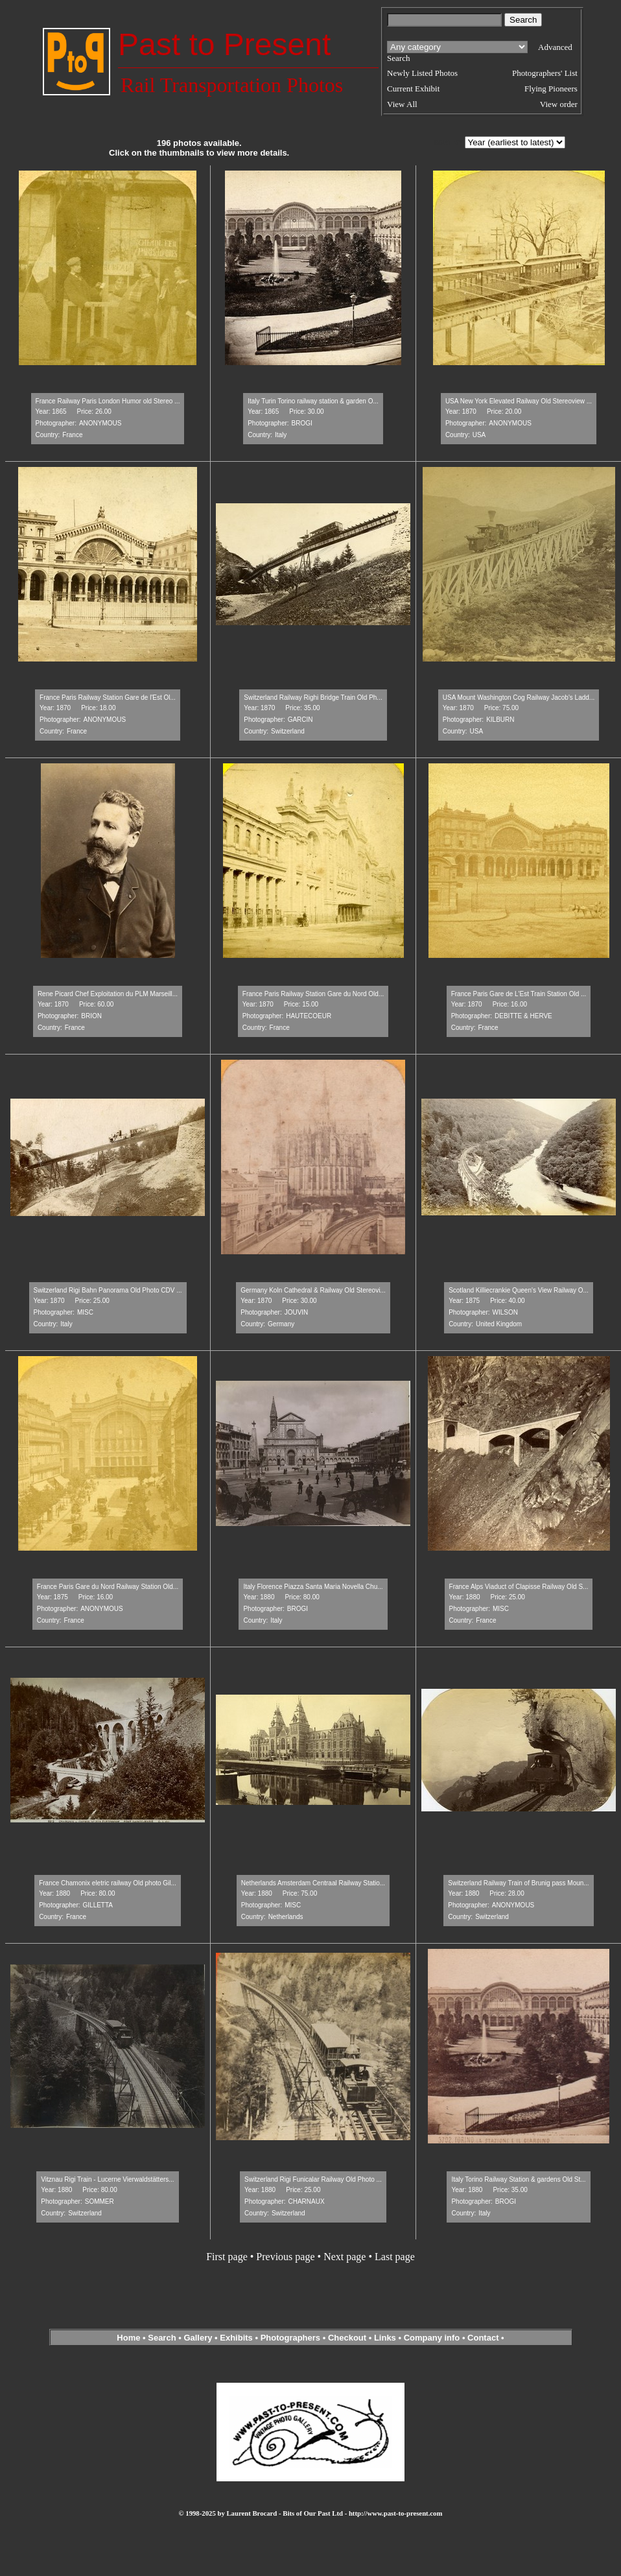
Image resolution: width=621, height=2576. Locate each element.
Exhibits (236, 2338)
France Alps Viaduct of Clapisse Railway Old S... (519, 1586)
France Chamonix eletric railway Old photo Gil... (107, 1883)
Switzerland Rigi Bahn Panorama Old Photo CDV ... (108, 1290)
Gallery (197, 2338)
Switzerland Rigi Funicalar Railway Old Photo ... (313, 2179)
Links (385, 2338)
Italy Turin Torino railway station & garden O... (313, 401)
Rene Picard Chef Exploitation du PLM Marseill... (108, 993)
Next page (344, 2256)
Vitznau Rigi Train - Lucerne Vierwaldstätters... (107, 2179)
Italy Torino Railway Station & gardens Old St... (518, 2179)
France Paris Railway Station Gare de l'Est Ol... (108, 697)
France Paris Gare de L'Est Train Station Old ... (519, 993)
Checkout (347, 2338)
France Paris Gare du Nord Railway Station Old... (107, 1586)
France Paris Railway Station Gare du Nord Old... (313, 993)
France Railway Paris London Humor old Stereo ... (108, 401)
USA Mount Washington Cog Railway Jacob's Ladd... (518, 697)
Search (162, 2338)
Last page (395, 2256)
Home (128, 2338)
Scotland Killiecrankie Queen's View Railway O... (519, 1290)
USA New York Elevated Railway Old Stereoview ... (518, 401)
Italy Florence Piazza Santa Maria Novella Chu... (312, 1586)
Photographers (290, 2338)
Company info (433, 2338)
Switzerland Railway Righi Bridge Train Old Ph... (313, 697)
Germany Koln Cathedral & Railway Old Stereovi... (312, 1290)
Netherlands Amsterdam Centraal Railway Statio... (313, 1883)
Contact (482, 2338)
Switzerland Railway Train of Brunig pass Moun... (518, 1883)
